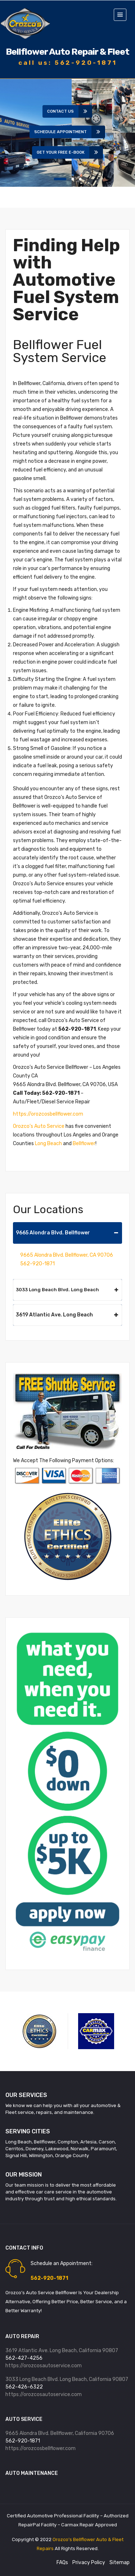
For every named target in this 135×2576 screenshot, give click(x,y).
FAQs (62, 2562)
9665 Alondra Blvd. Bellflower (67, 1233)
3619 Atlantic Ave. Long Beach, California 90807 (61, 2350)
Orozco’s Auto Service (38, 1126)
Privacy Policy (88, 2562)
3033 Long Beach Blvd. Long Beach (67, 1289)
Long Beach (48, 1143)
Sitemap (119, 2562)
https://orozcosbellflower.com (48, 1114)
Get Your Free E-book (63, 152)
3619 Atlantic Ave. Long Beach (67, 1315)
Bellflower (84, 1143)
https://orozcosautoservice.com (43, 2366)
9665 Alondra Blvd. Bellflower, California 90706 (59, 2433)
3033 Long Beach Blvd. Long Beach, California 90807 (66, 2379)
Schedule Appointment (62, 132)
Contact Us (62, 111)
